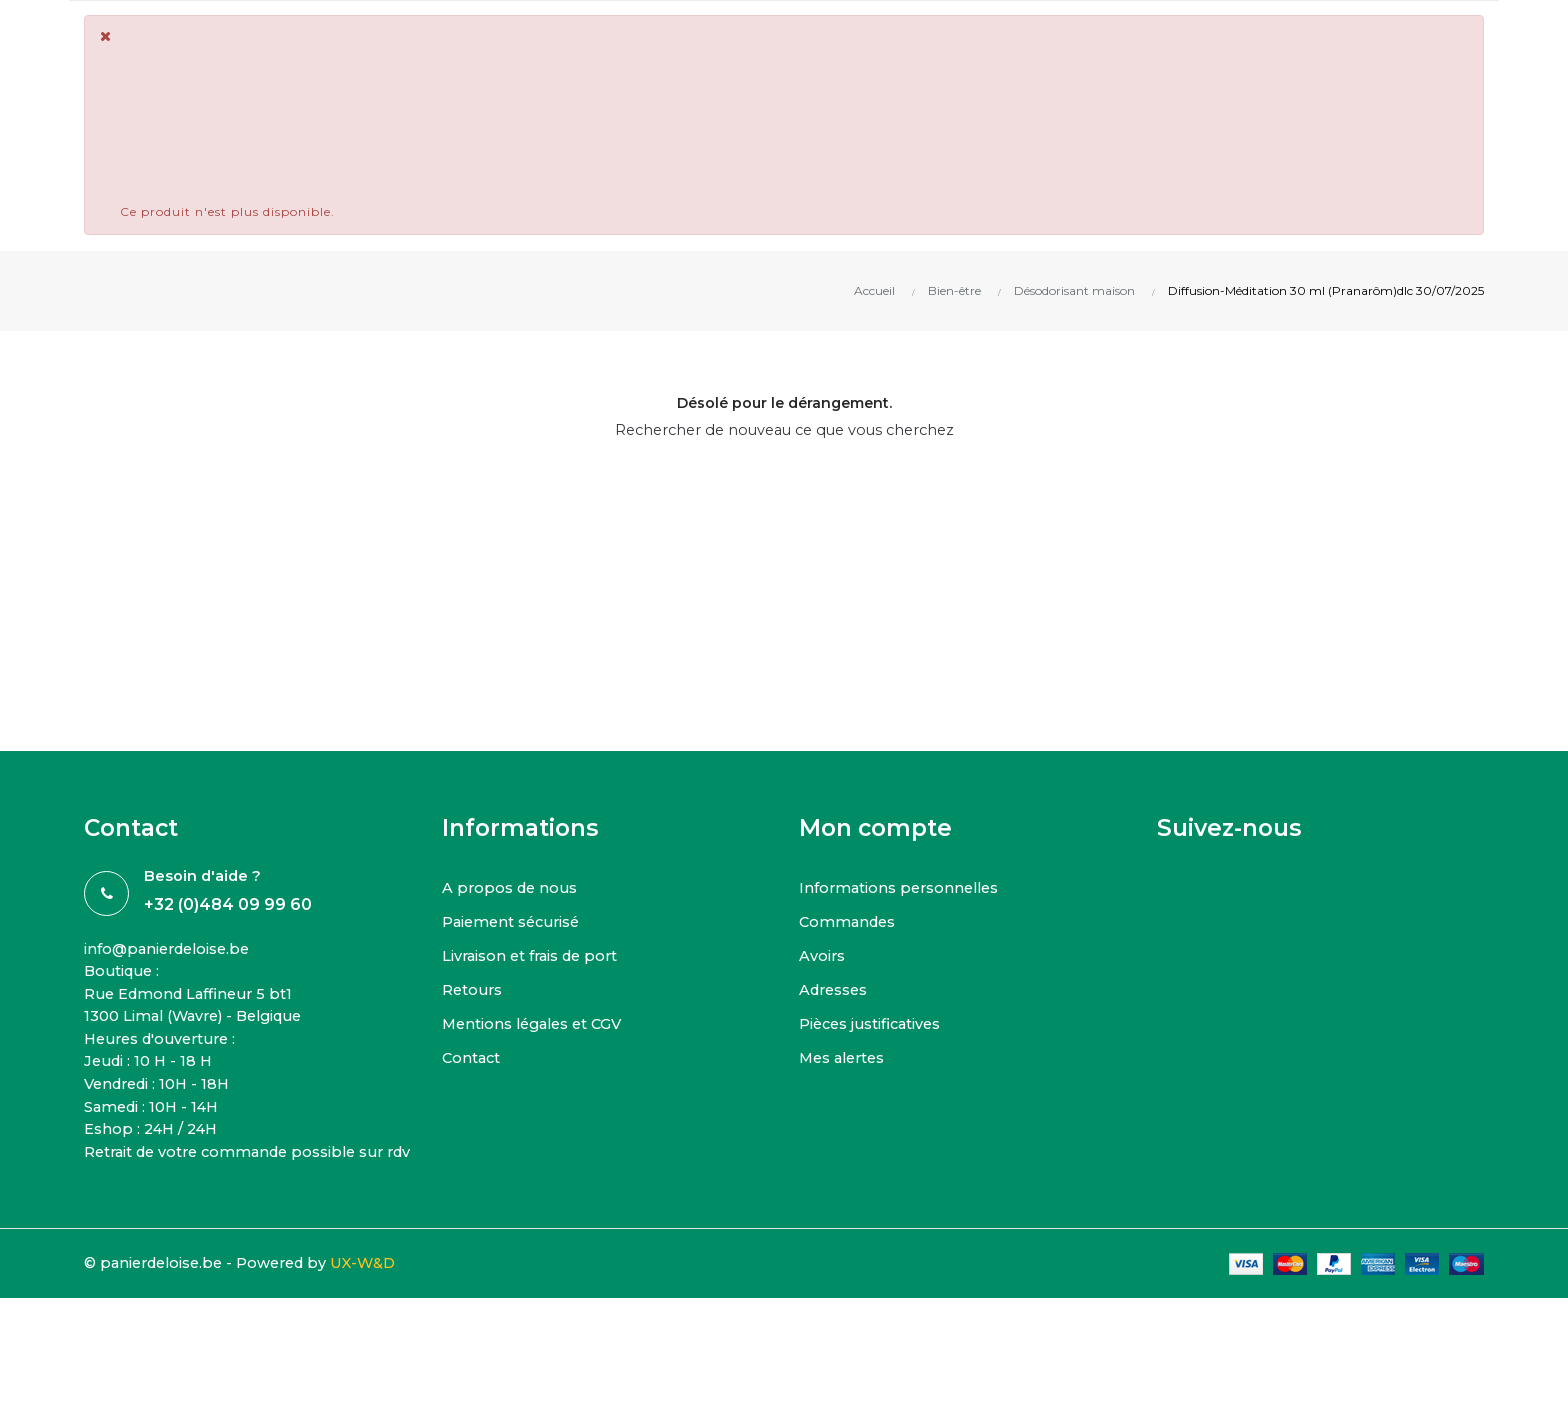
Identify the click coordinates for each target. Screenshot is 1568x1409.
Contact (472, 1057)
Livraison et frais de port (534, 955)
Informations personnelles (902, 887)
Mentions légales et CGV (537, 1023)
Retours (473, 989)
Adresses (835, 989)
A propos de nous (512, 887)
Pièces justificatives (873, 1023)
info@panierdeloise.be (171, 949)
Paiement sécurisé (514, 921)
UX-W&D (379, 1293)
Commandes (849, 921)
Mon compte (875, 828)
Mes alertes (845, 1057)
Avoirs (822, 955)
